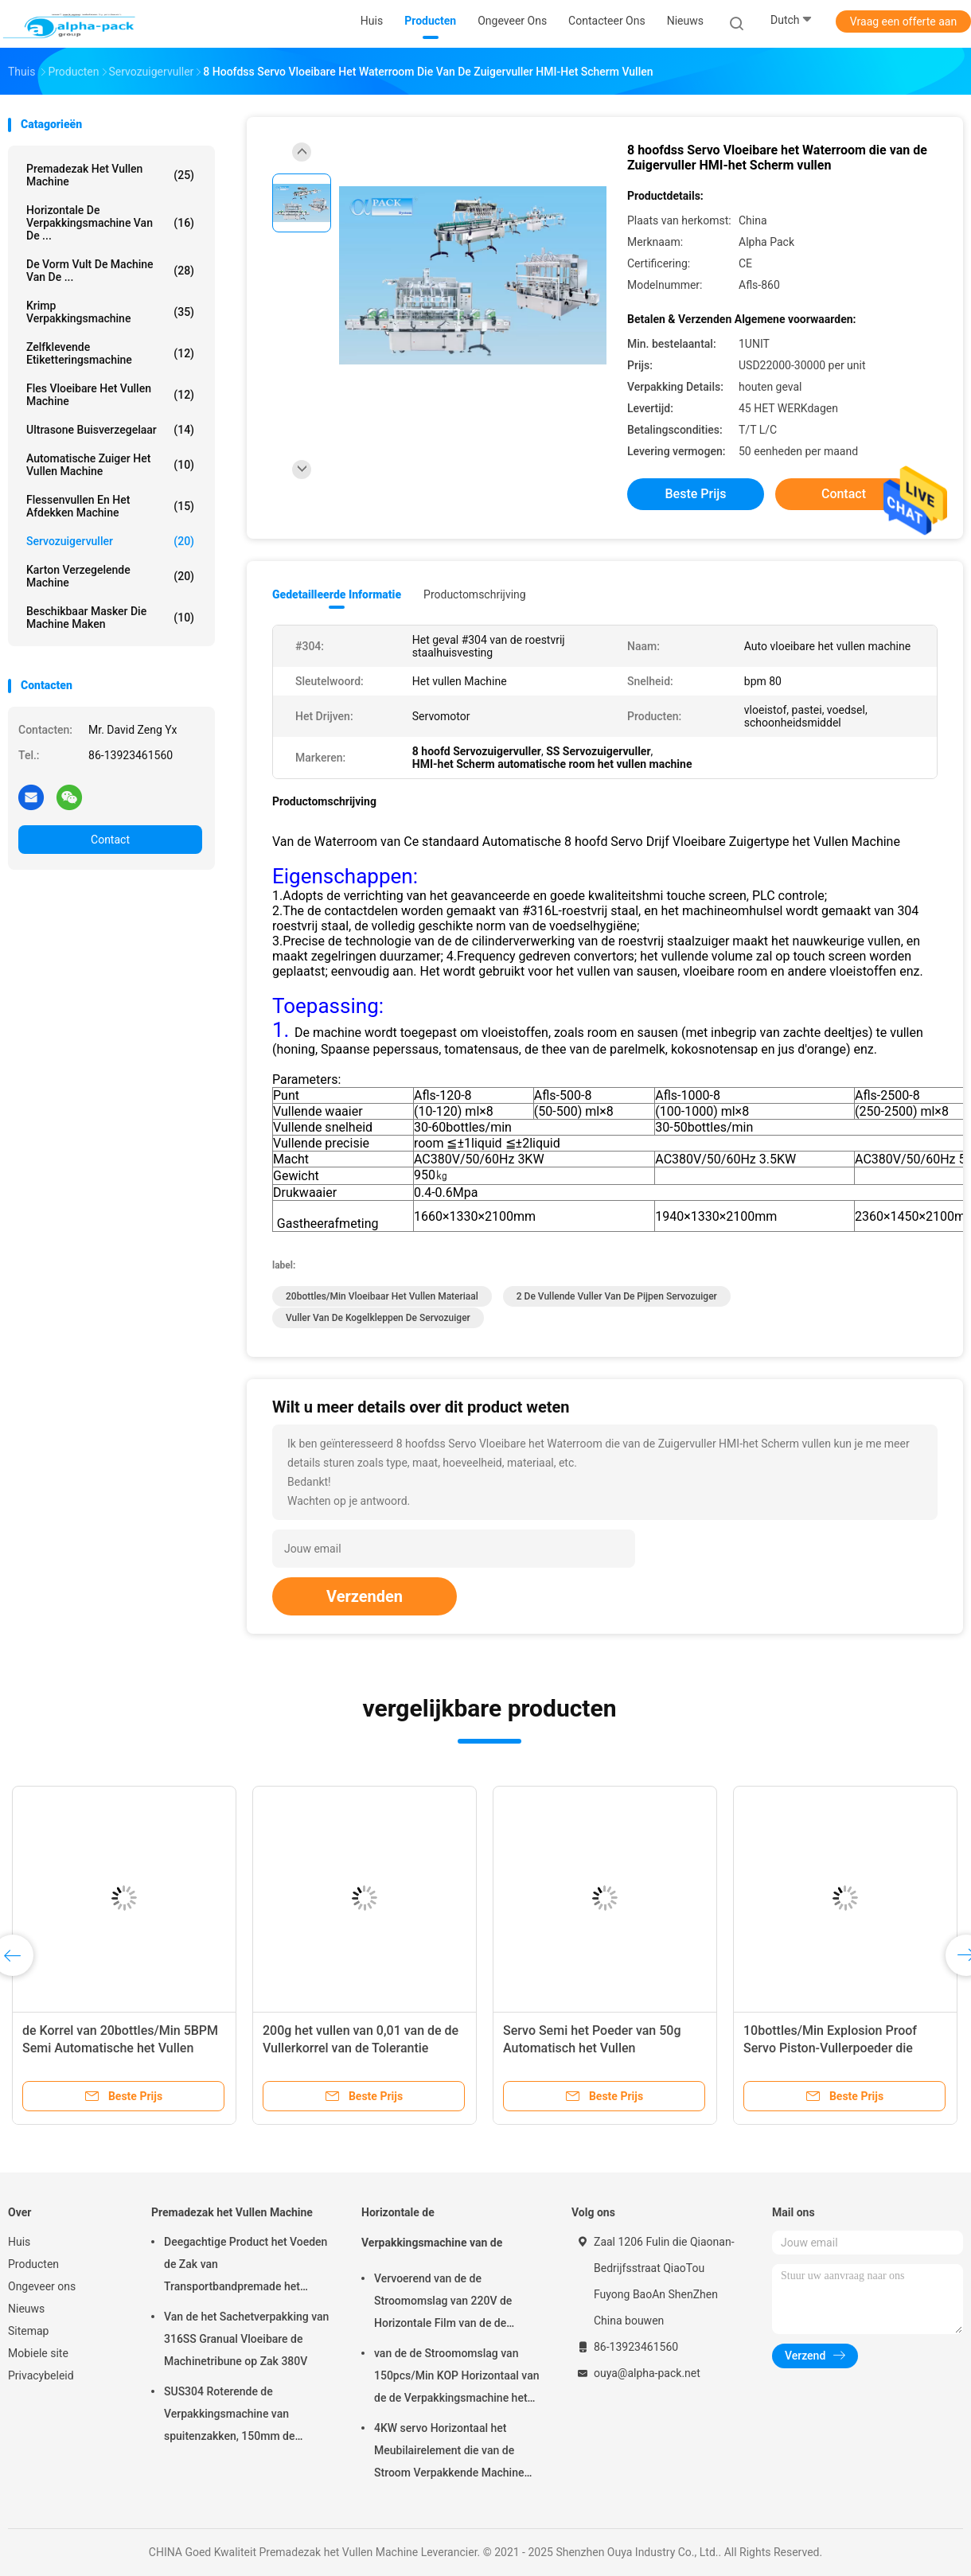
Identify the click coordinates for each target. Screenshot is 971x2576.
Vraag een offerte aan (903, 21)
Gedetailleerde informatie (336, 594)
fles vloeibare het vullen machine (110, 394)
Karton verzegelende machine (110, 576)
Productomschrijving (474, 594)
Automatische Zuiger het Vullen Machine (110, 464)
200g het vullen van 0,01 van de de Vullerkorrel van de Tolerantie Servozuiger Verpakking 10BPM (360, 2048)
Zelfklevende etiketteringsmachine (110, 353)
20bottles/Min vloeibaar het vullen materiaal (382, 1296)
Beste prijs (696, 493)
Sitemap (28, 2331)
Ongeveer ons (42, 2286)
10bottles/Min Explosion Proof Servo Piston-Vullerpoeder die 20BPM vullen (830, 2048)
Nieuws (26, 2308)
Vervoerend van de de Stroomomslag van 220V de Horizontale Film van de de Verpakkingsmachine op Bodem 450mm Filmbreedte (453, 2303)
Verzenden (364, 1596)
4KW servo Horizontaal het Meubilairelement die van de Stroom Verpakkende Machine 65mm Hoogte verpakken (449, 2453)
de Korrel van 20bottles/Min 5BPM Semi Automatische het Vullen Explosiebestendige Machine (120, 2048)
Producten (33, 2264)
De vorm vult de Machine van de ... (110, 270)
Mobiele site (38, 2353)
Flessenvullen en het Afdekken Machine (110, 506)
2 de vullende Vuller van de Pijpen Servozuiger (617, 1296)
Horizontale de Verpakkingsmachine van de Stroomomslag (431, 2235)
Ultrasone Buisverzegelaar (110, 430)
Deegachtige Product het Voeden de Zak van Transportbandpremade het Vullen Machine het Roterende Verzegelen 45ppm (245, 2266)
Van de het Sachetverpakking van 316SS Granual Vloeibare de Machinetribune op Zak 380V (246, 2339)
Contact (110, 839)
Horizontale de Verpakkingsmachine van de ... (110, 223)
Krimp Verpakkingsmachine (110, 312)
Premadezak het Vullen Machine (110, 175)
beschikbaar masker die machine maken (110, 617)
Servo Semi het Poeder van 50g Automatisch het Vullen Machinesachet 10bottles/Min (592, 2048)
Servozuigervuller (110, 541)
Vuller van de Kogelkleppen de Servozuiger (378, 1317)
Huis (19, 2241)
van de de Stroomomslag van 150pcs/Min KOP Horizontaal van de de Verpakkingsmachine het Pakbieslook (457, 2378)
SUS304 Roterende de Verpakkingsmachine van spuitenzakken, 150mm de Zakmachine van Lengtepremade (245, 2416)
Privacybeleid (41, 2375)
